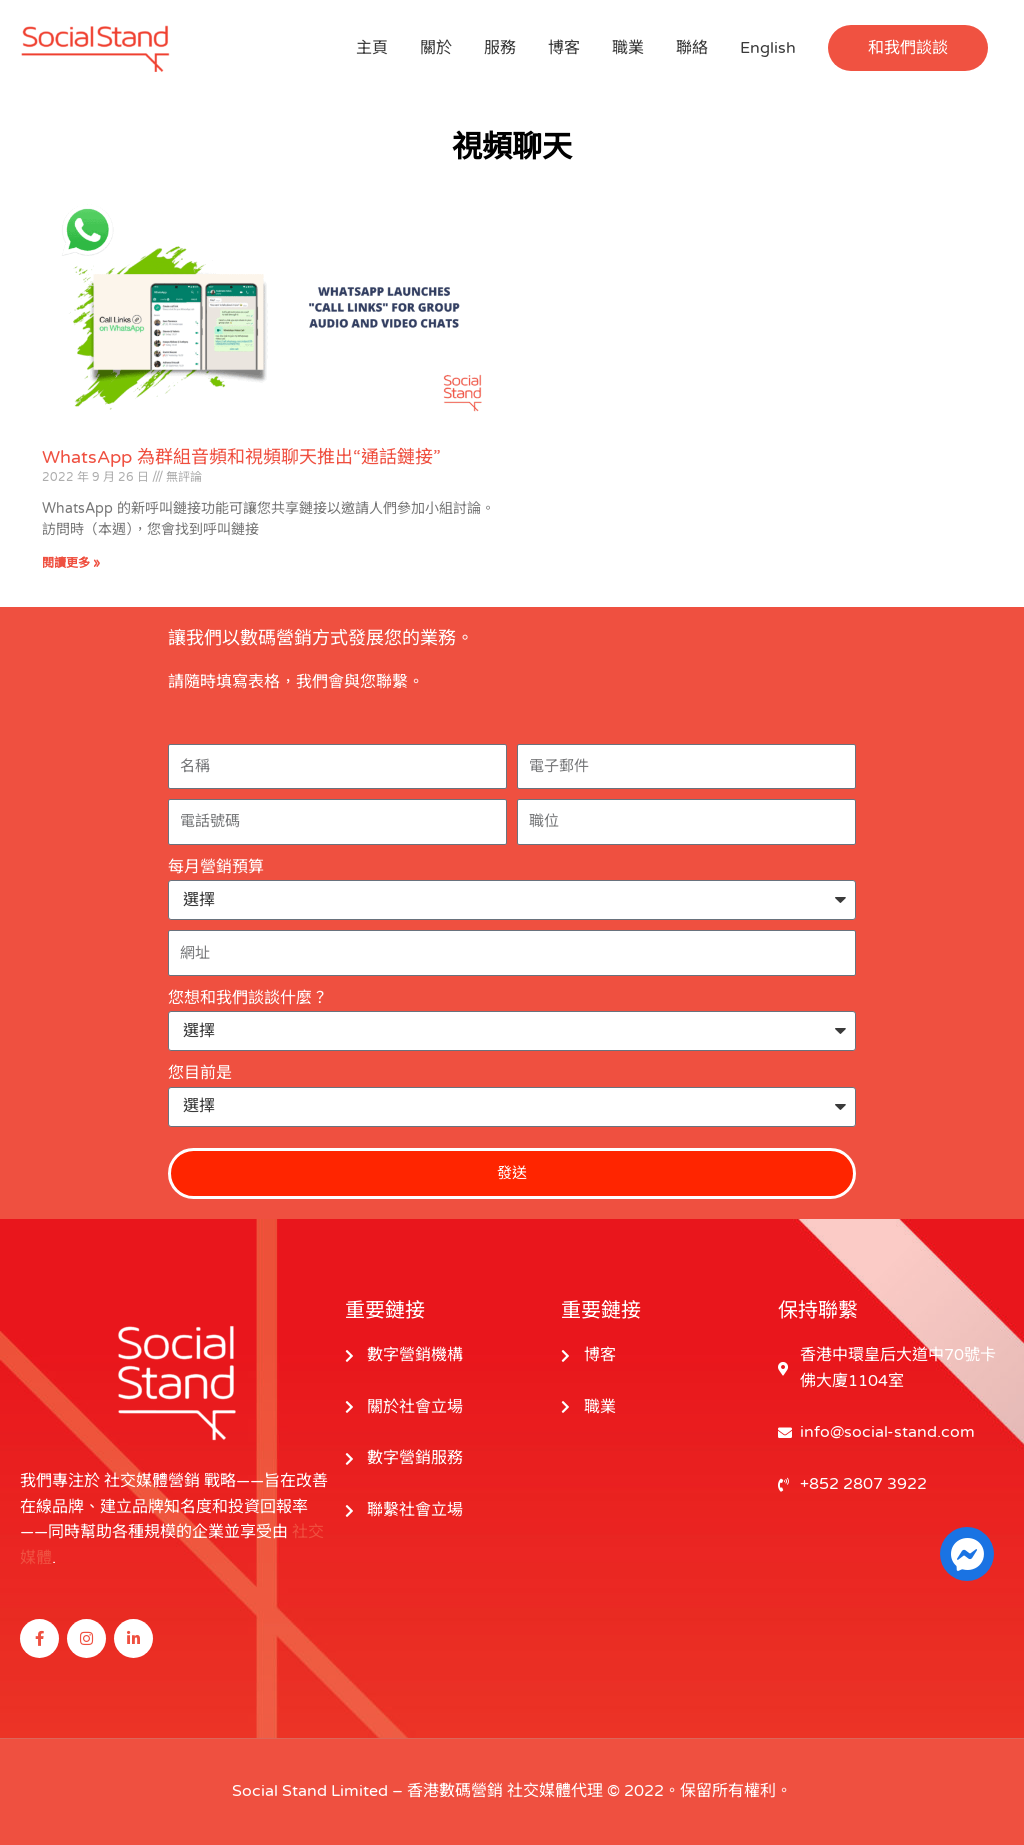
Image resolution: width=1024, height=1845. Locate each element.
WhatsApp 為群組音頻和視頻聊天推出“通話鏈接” (241, 457)
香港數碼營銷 (455, 1791)
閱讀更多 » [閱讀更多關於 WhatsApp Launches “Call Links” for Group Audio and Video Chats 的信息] (71, 563)
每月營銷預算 (216, 867)
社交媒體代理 (555, 1791)
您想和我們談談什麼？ (248, 998)
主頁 (372, 48)
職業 (628, 48)
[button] (908, 48)
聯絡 (692, 48)
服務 (500, 48)
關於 (436, 48)
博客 (564, 48)
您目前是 (200, 1073)
